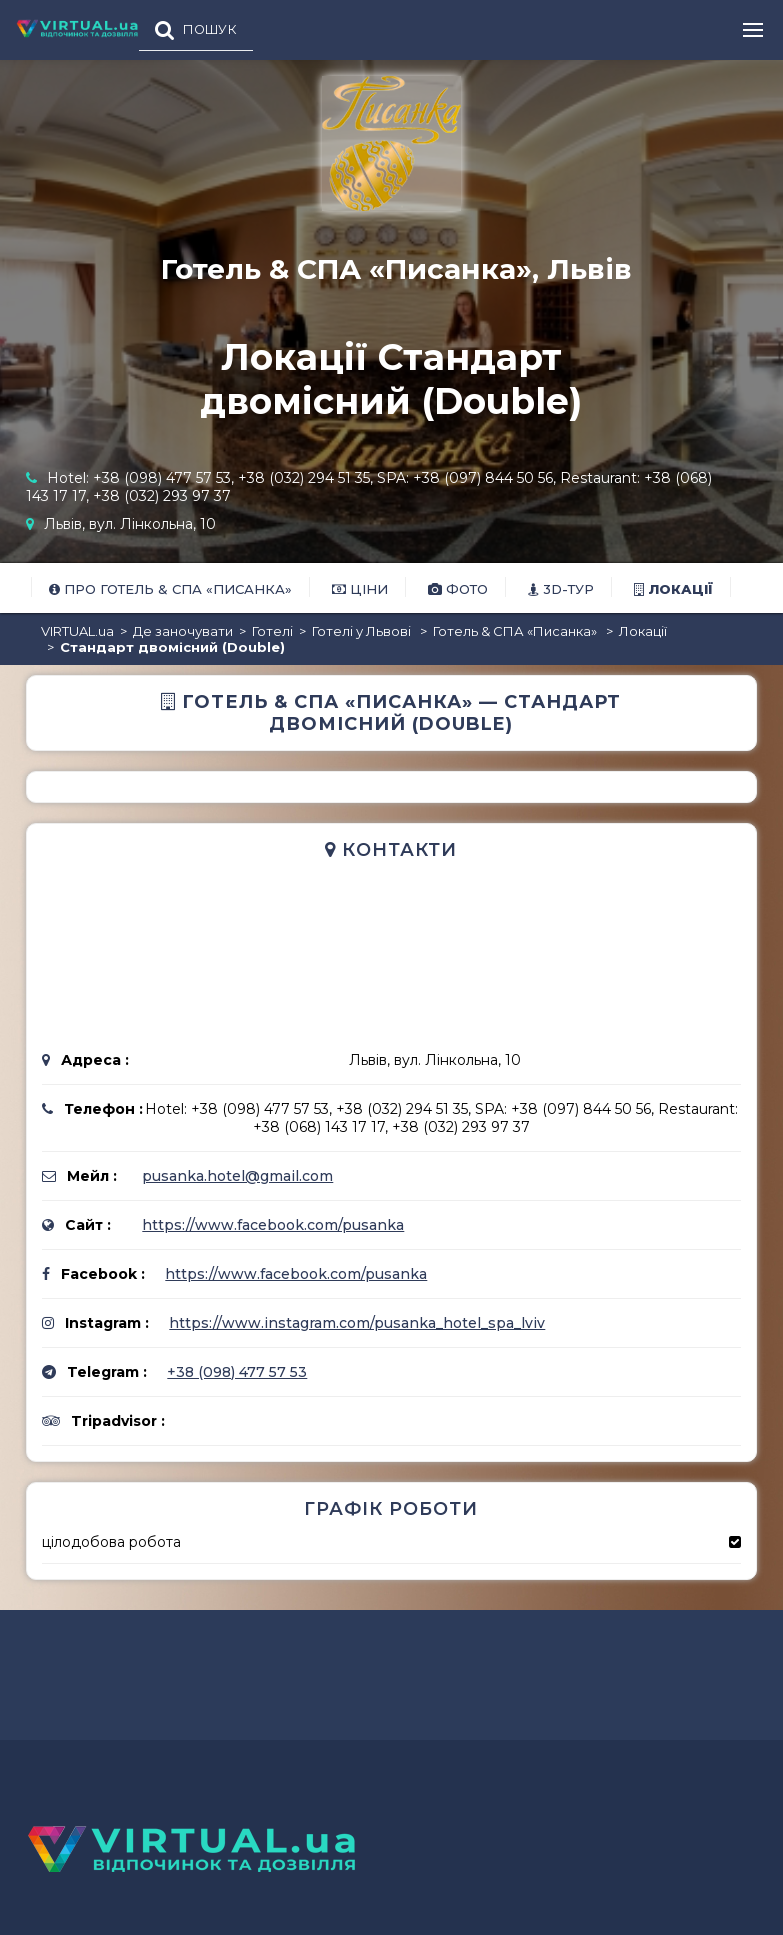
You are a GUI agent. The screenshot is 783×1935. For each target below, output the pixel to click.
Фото (458, 589)
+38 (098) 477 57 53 (237, 1372)
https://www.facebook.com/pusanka (273, 1225)
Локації (673, 589)
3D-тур (561, 589)
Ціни (360, 589)
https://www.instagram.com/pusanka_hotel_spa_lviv (357, 1323)
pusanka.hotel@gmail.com (237, 1176)
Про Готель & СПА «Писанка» (170, 589)
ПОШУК (210, 29)
